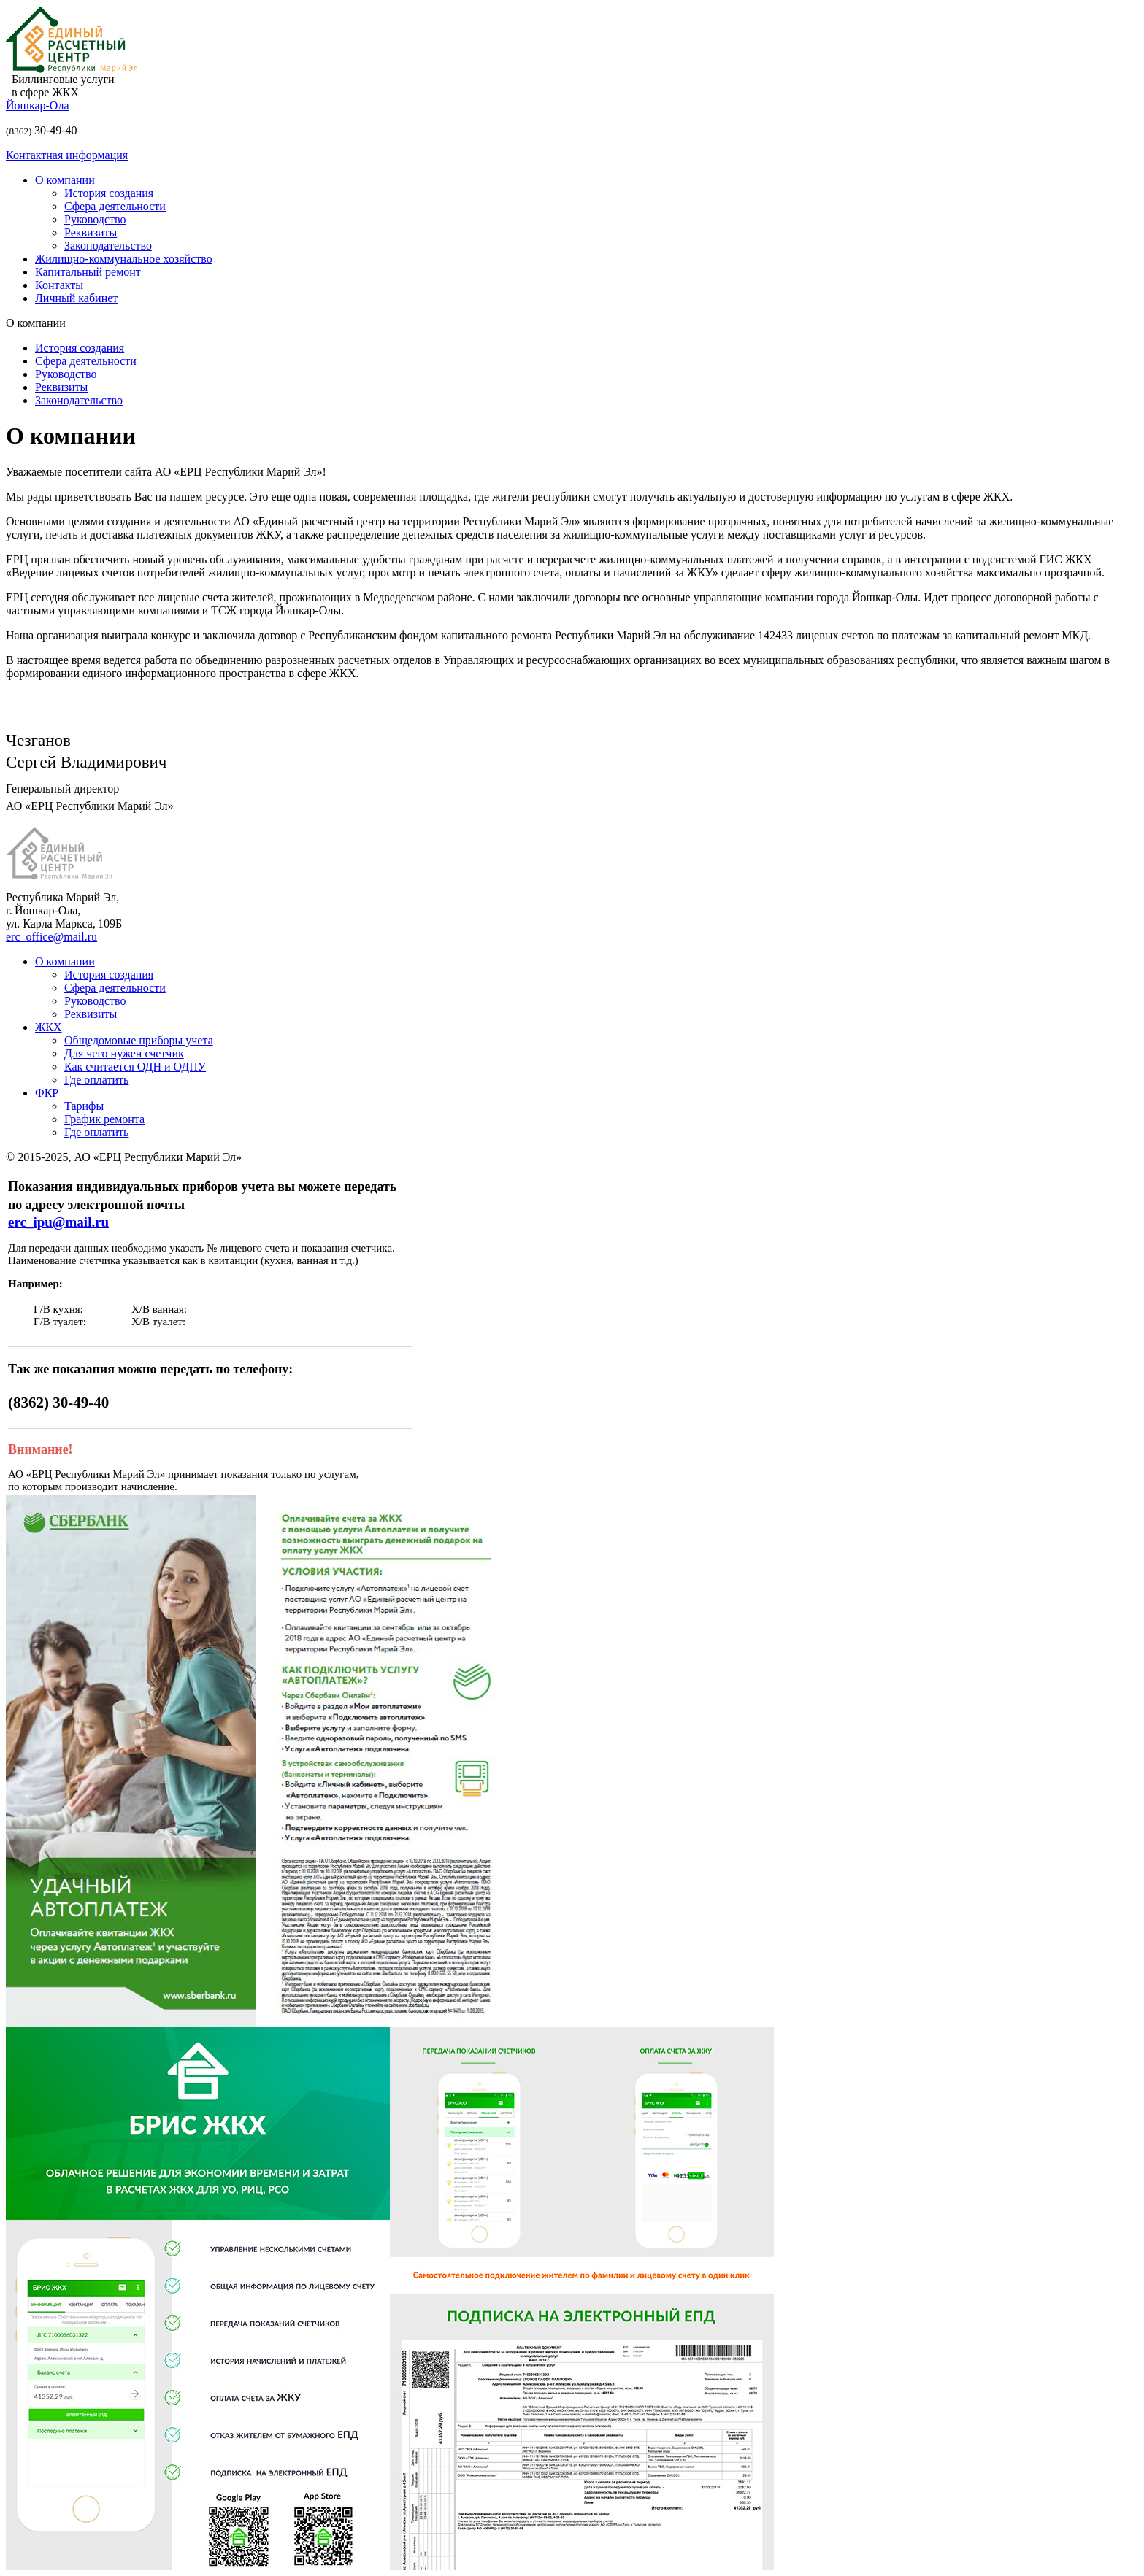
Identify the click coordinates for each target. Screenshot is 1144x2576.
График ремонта (104, 1119)
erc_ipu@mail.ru (58, 1222)
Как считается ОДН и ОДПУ (135, 1066)
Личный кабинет (76, 298)
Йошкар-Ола (42, 105)
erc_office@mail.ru (51, 936)
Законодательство (108, 245)
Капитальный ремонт (88, 272)
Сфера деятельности (115, 206)
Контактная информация (67, 155)
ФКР (46, 1093)
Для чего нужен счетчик (124, 1053)
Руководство (95, 219)
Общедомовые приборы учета (138, 1040)
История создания (108, 193)
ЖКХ (48, 1027)
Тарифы (84, 1106)
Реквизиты (90, 232)
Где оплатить (96, 1079)
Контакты (59, 285)
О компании (65, 180)
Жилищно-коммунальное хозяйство (123, 258)
